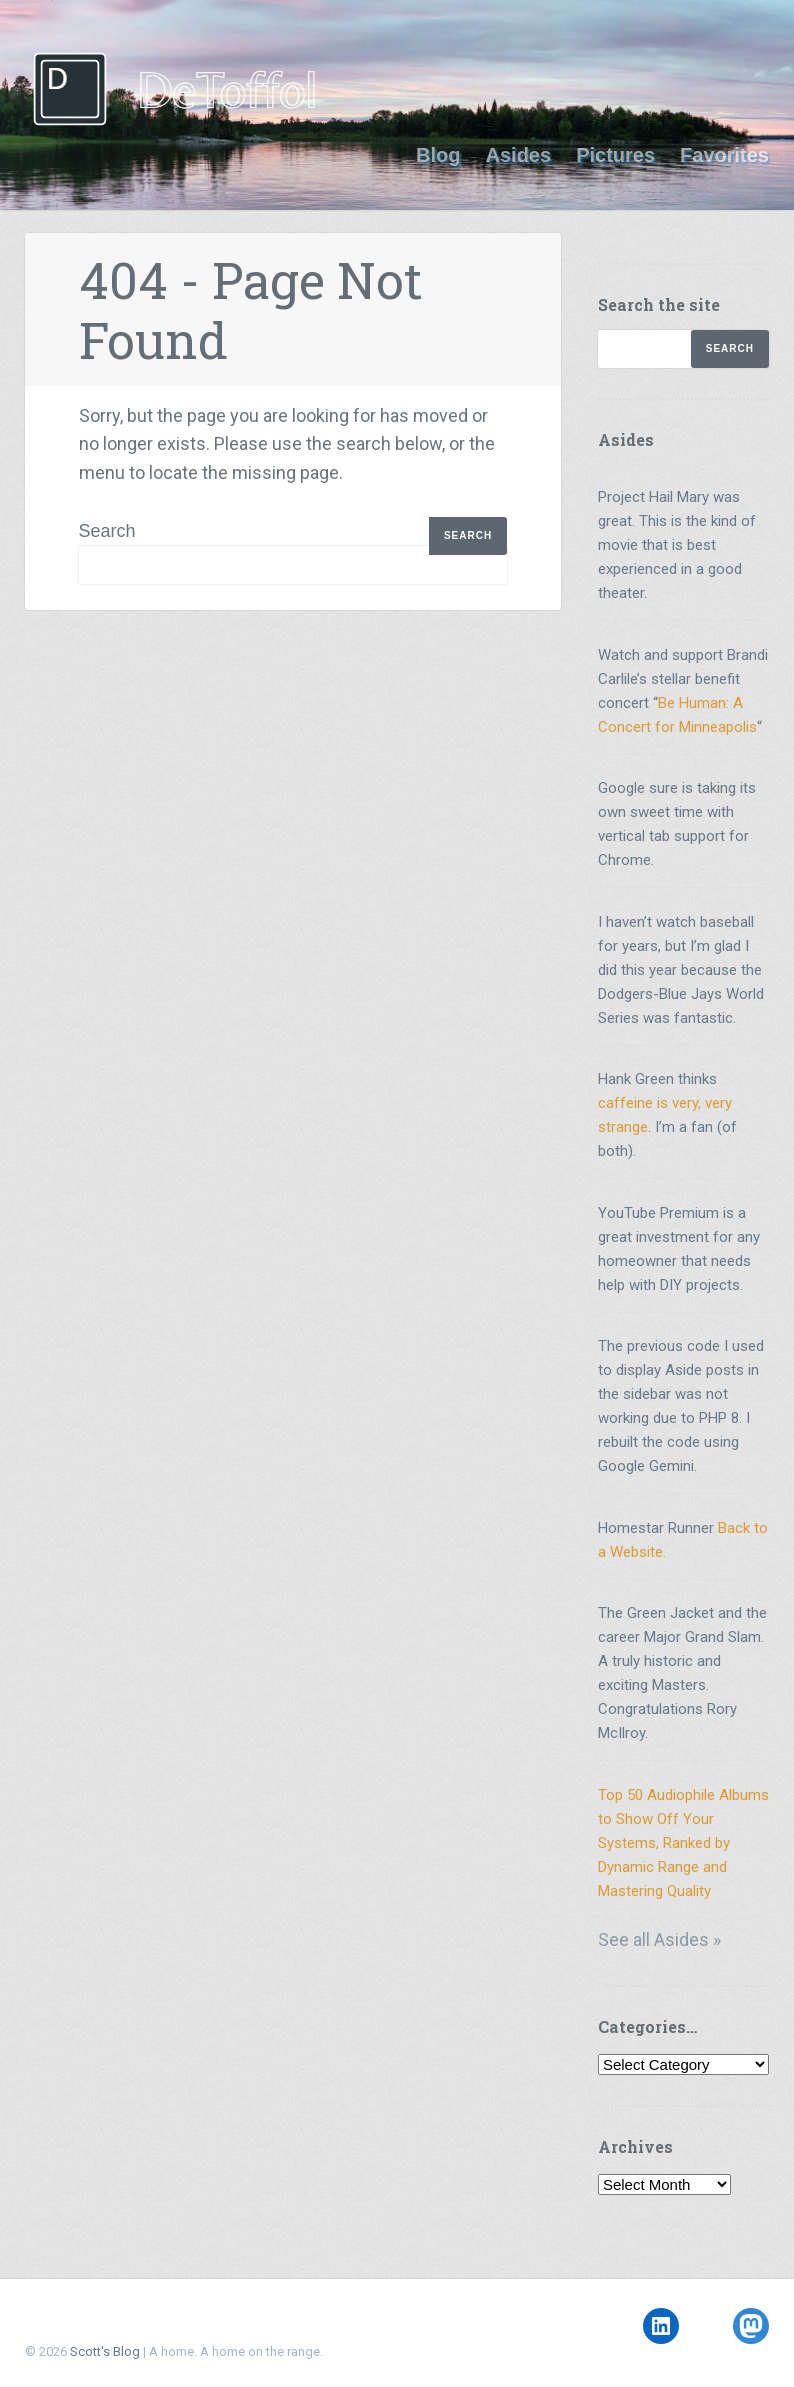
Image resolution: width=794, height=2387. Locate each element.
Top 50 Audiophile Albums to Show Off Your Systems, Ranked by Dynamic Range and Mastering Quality (683, 1843)
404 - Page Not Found (251, 310)
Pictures (615, 155)
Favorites (724, 155)
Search (107, 531)
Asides (519, 155)
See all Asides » (659, 1939)
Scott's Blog (105, 2351)
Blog (438, 155)
